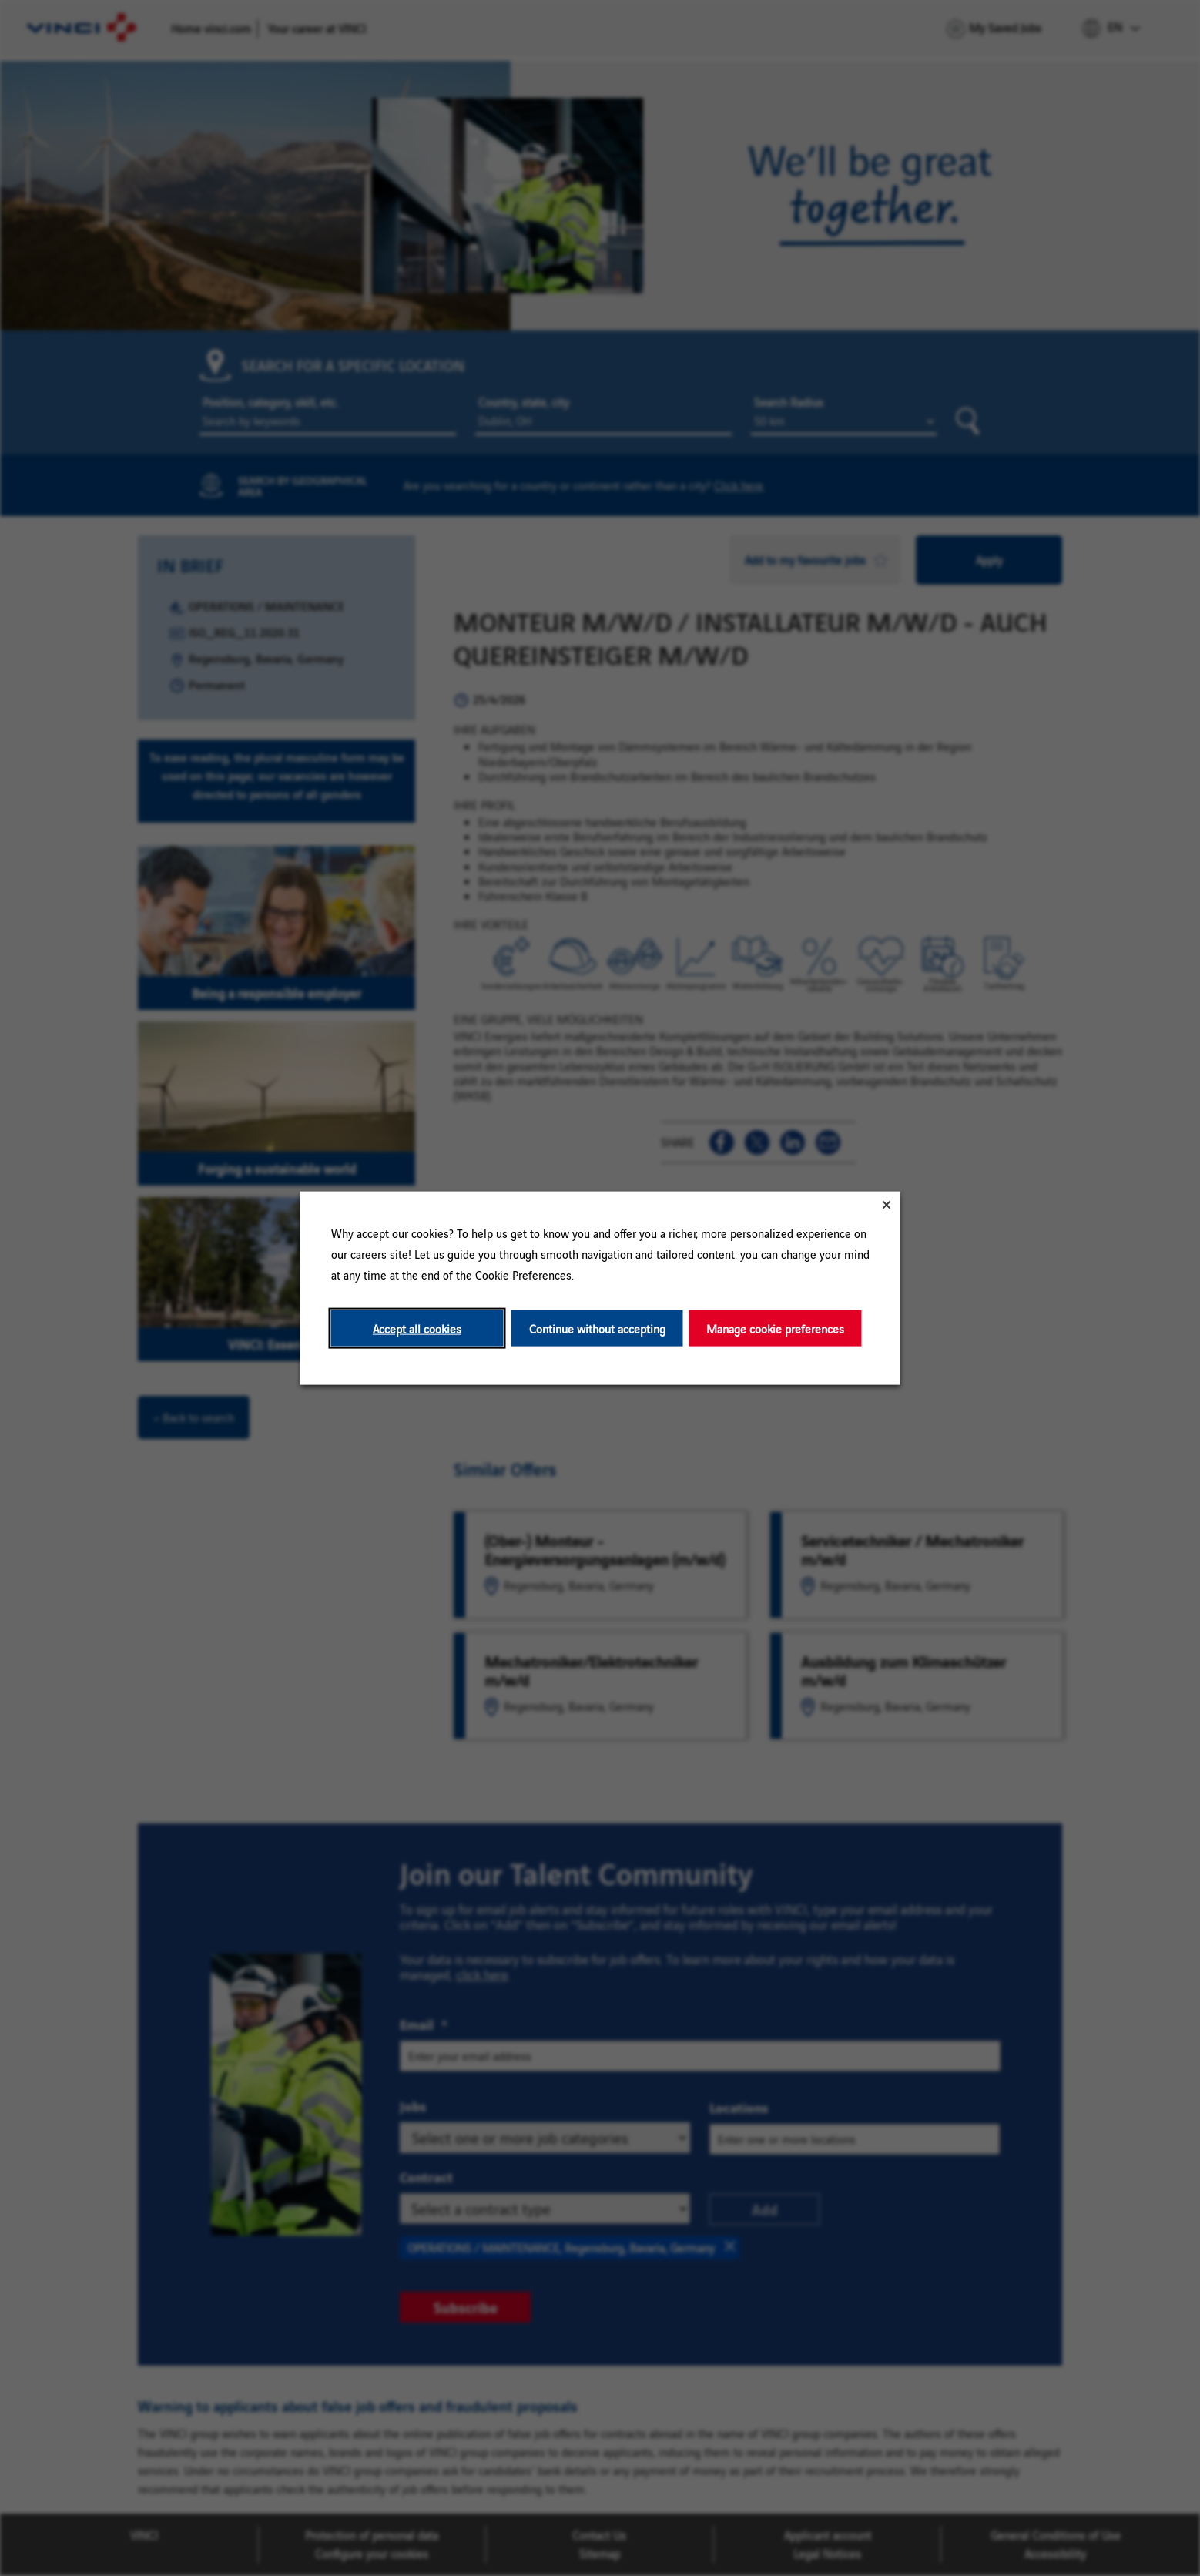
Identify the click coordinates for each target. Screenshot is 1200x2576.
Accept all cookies (417, 1328)
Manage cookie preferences (775, 1328)
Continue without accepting (597, 1328)
